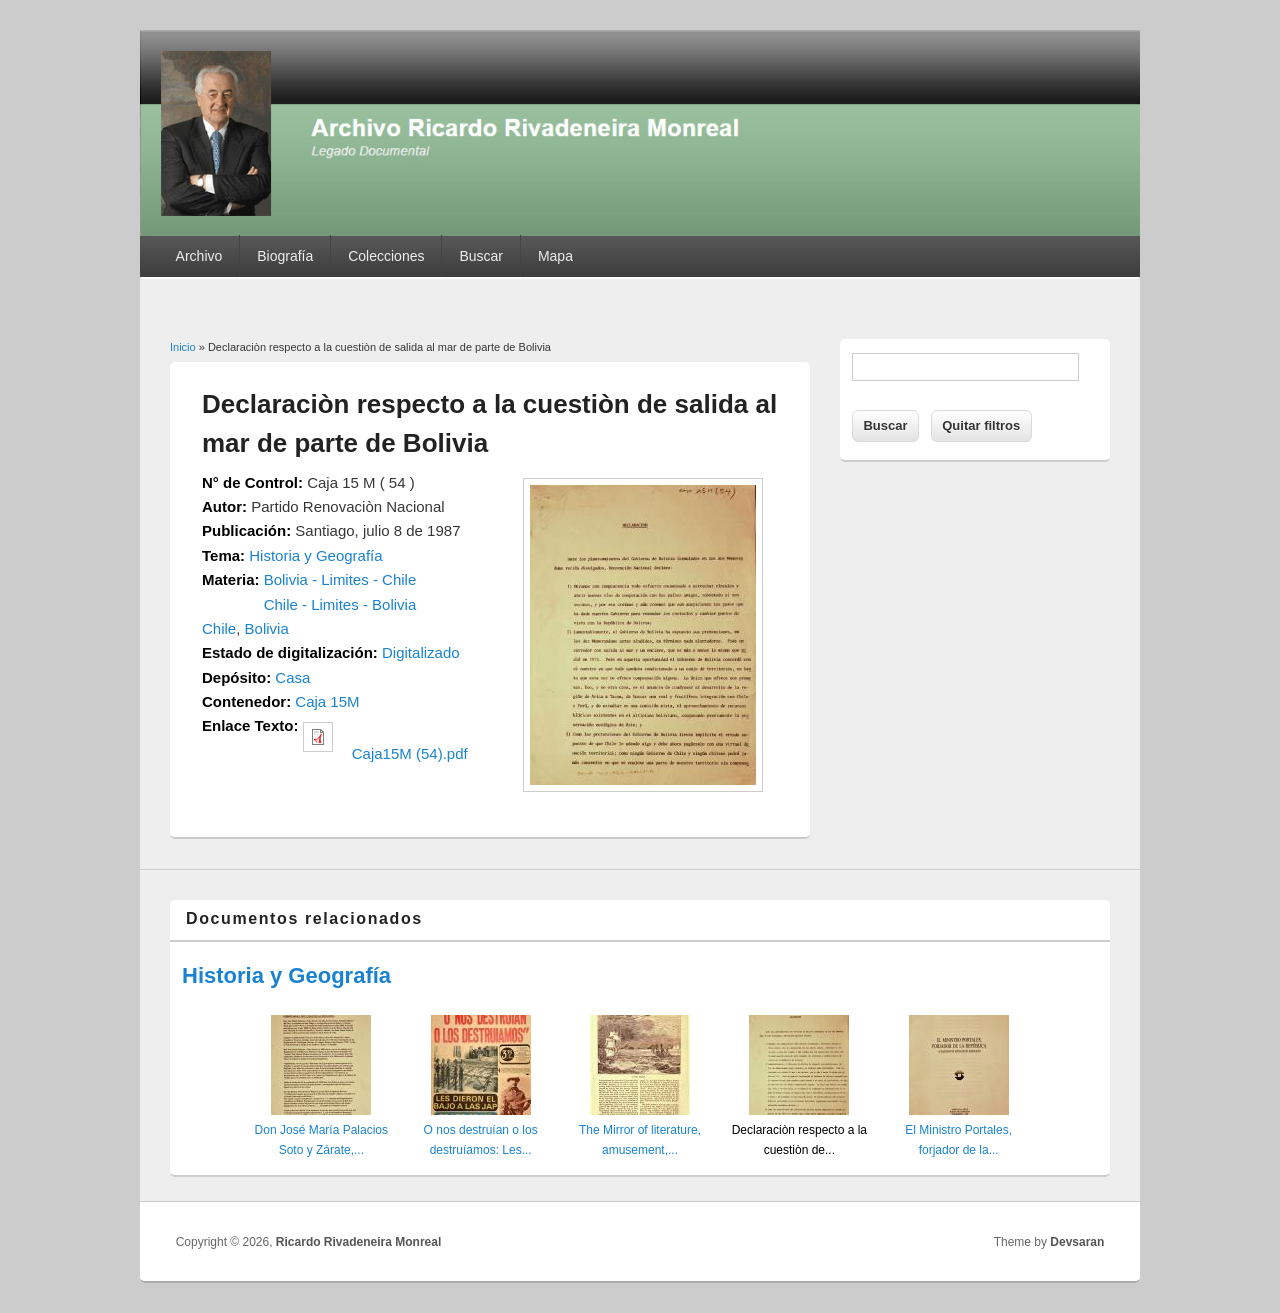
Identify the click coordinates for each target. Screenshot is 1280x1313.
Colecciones (386, 256)
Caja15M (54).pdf (410, 753)
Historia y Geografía (315, 555)
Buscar (481, 256)
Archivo (199, 256)
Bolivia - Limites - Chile (340, 579)
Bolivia (267, 628)
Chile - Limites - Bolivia (340, 604)
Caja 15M (327, 701)
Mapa (555, 256)
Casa (292, 677)
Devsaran (1077, 1242)
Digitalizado (421, 652)
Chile (219, 628)
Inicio (183, 347)
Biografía (285, 256)
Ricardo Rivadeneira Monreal (358, 1242)
